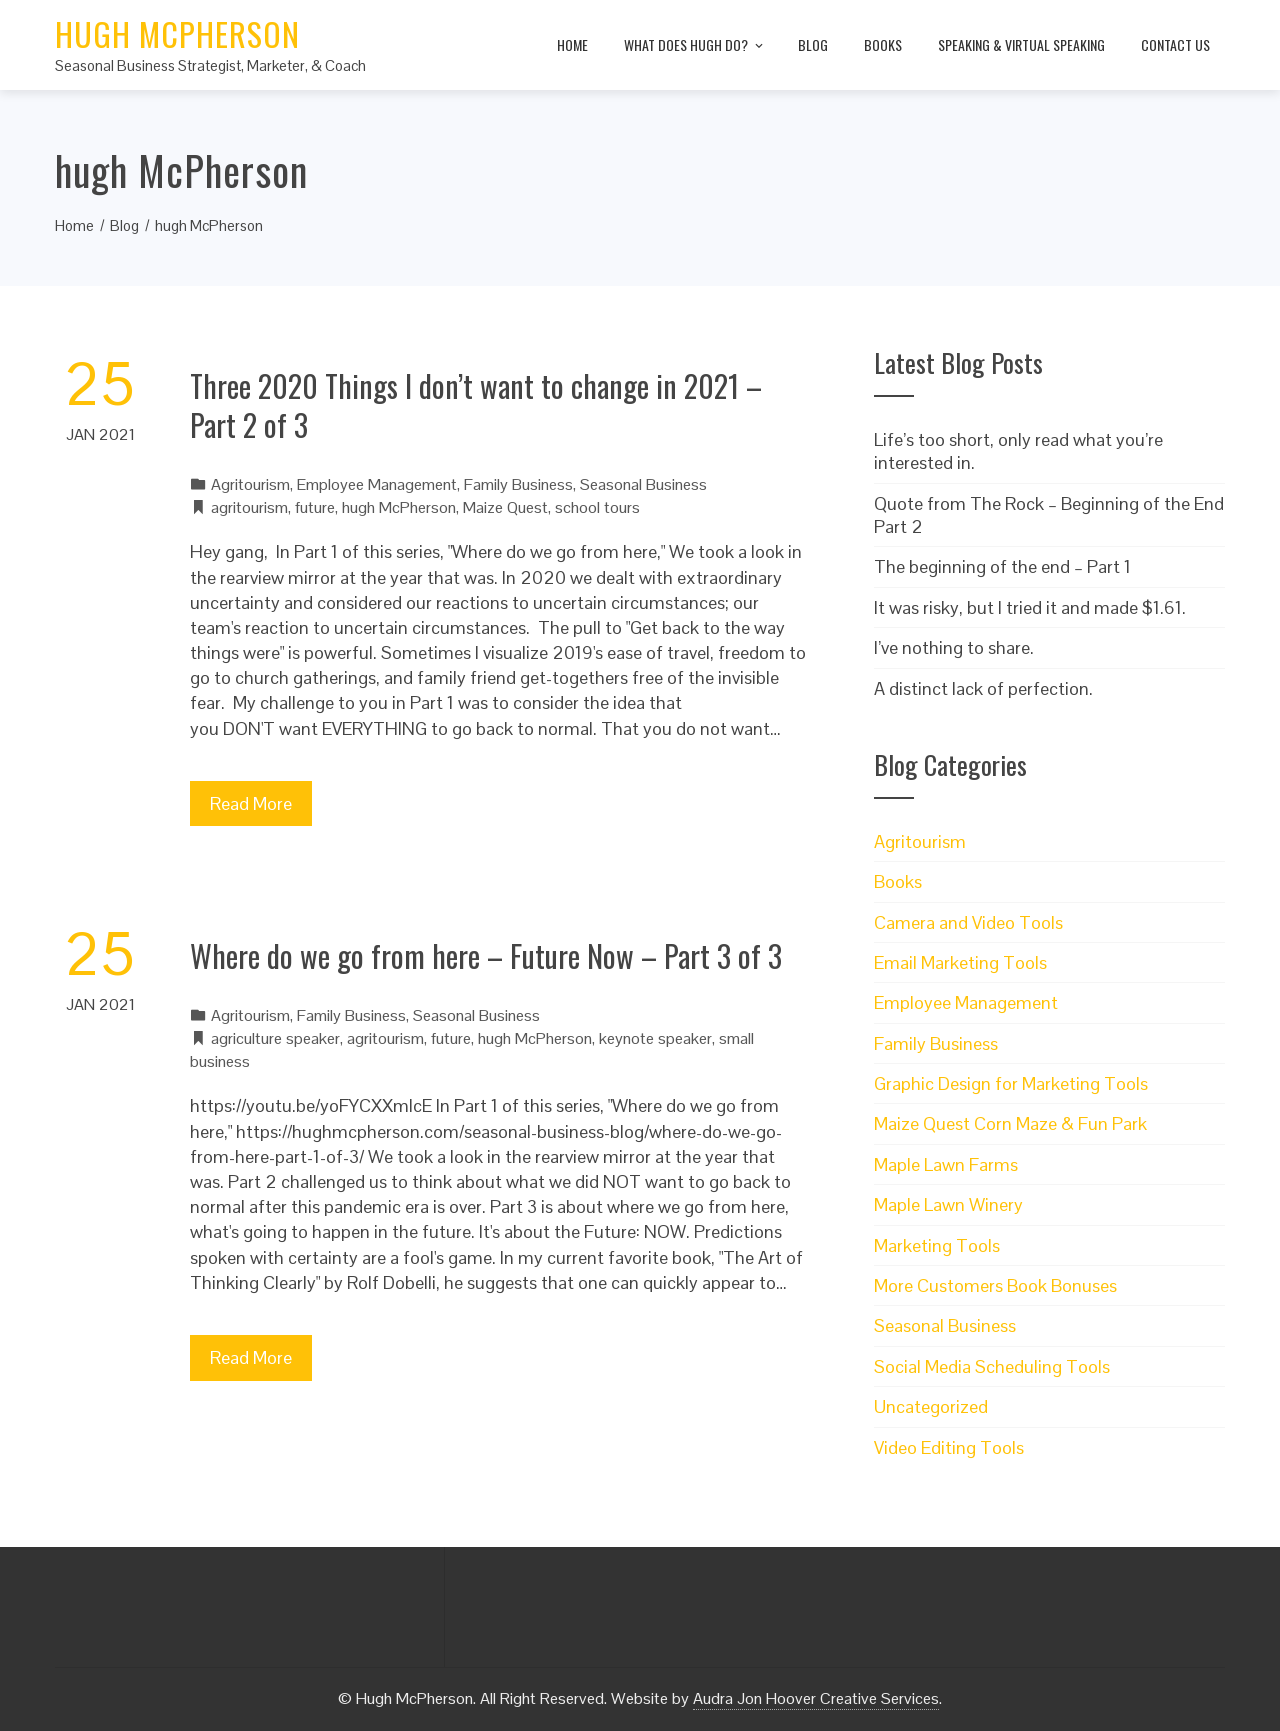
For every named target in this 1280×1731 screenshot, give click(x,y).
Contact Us (1175, 44)
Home (572, 44)
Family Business (518, 484)
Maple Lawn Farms (946, 1164)
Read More (251, 803)
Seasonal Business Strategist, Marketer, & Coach (210, 65)
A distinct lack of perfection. (983, 688)
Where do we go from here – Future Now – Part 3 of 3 (486, 955)
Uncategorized (931, 1406)
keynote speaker (655, 1038)
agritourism (249, 507)
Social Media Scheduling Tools (992, 1366)
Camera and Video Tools (968, 922)
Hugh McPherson (177, 33)
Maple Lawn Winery (948, 1204)
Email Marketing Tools (960, 962)
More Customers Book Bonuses (995, 1285)
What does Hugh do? (695, 46)
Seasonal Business (643, 484)
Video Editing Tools (949, 1447)
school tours (597, 507)
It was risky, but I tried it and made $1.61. (1030, 607)
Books (883, 44)
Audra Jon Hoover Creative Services (816, 1698)
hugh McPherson (399, 507)
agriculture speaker (275, 1038)
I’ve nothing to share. (954, 647)
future (315, 507)
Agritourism (250, 484)
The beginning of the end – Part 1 (1002, 566)
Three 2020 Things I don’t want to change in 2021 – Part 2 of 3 (476, 405)
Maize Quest (505, 507)
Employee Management (377, 484)
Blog (813, 44)
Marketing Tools (937, 1245)
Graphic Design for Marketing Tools (1011, 1083)
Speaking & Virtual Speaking (1021, 44)
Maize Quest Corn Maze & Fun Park (1010, 1123)
